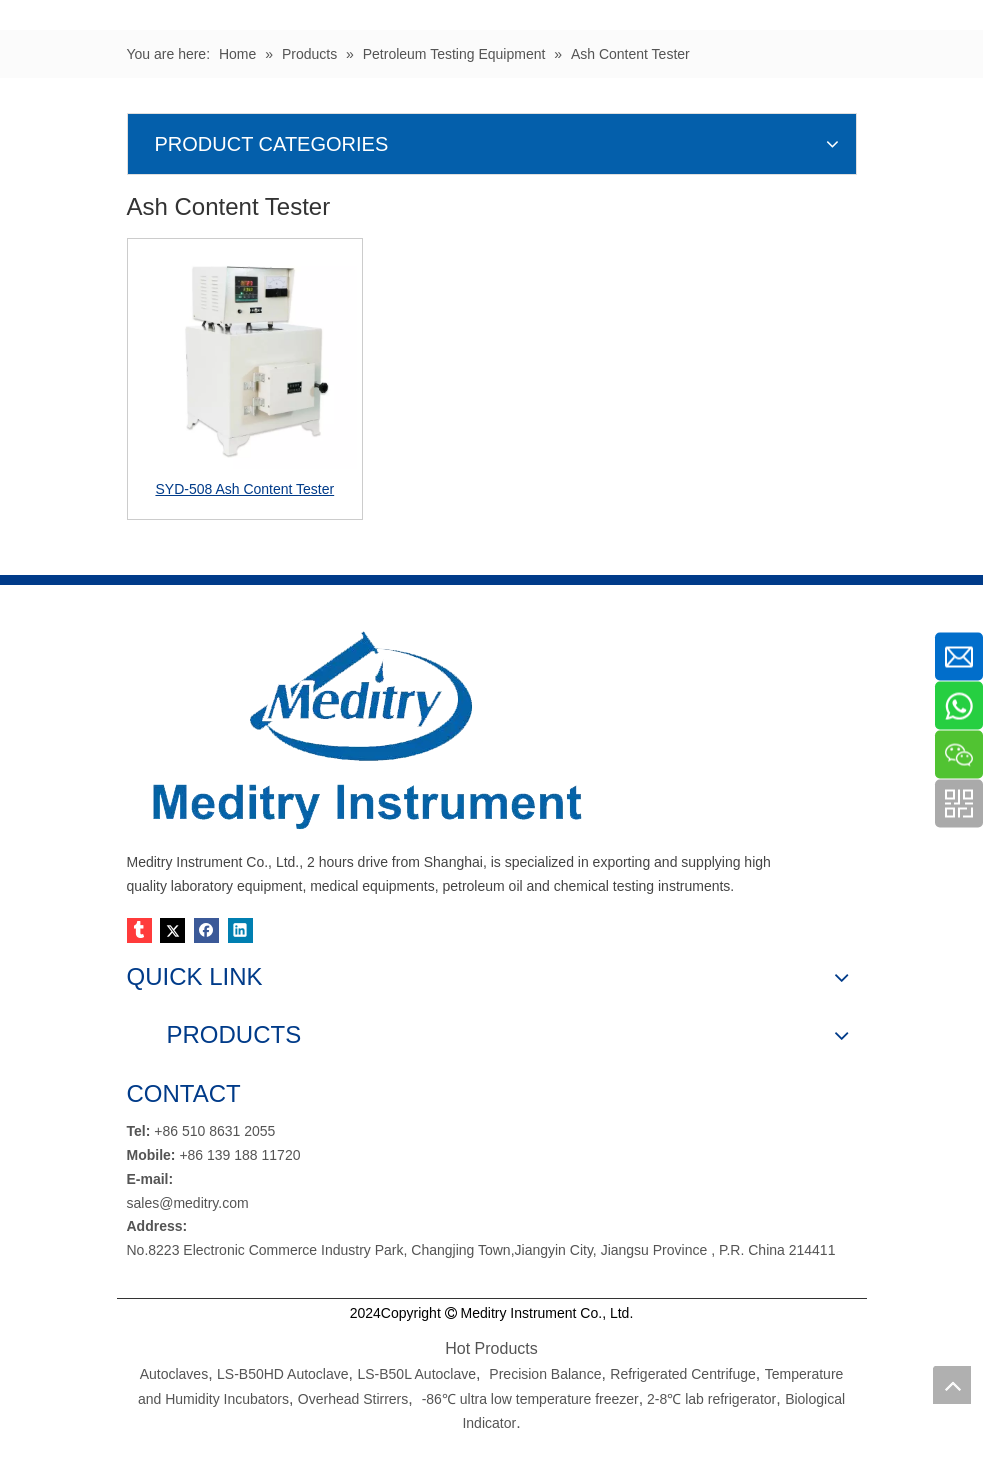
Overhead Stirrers (353, 1399)
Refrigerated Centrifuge (683, 1374)
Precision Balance (545, 1374)
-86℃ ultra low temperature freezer (530, 1399)
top (952, 1385)
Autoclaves (174, 1374)
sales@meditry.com (188, 1203)
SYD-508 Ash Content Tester (244, 489)
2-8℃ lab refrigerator (709, 1399)
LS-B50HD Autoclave (283, 1374)
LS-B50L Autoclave (416, 1374)
